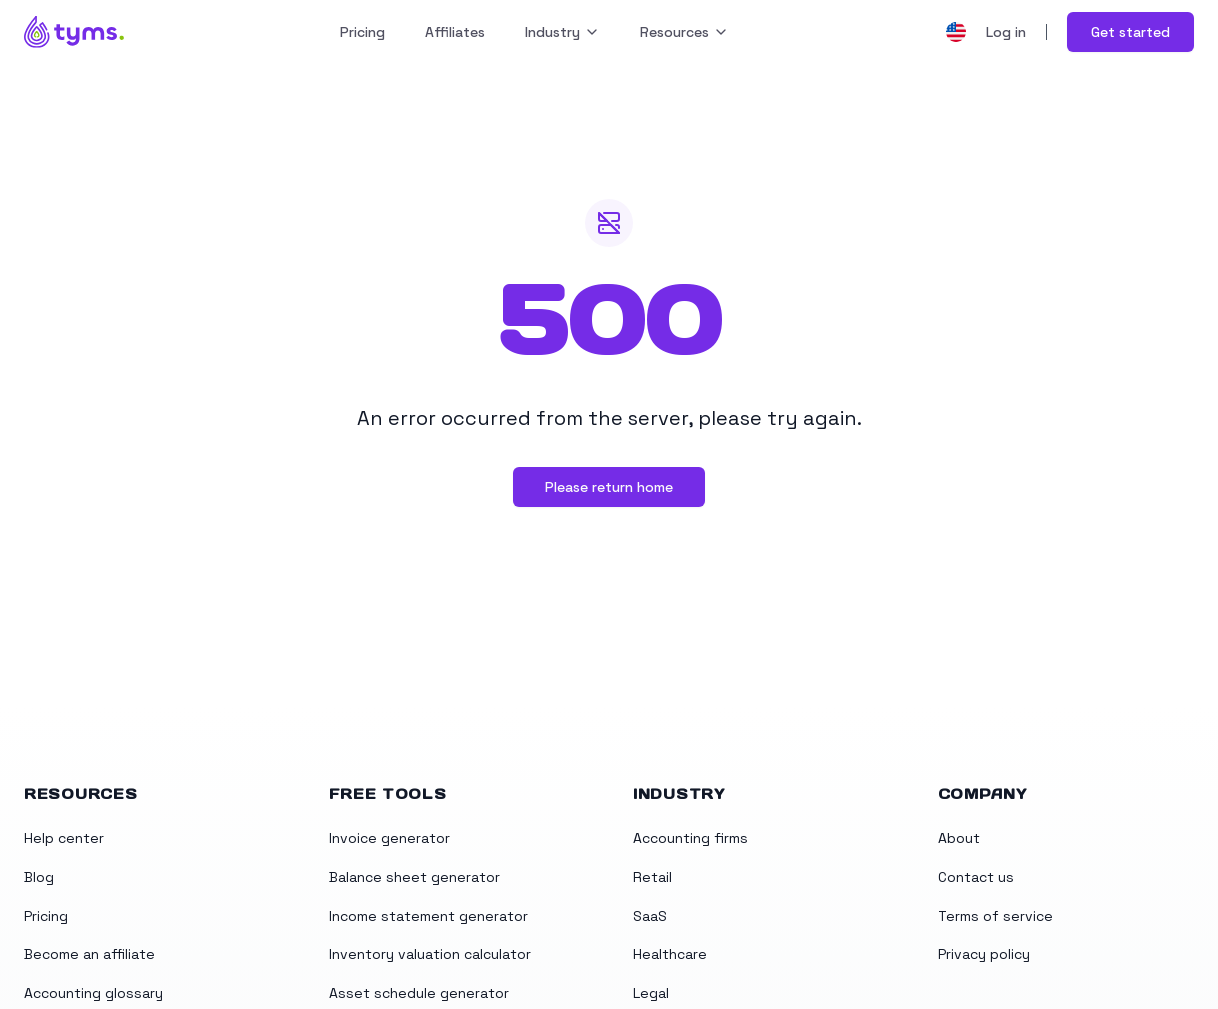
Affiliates (455, 32)
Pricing (362, 32)
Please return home (609, 487)
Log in (1006, 32)
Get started (1130, 32)
